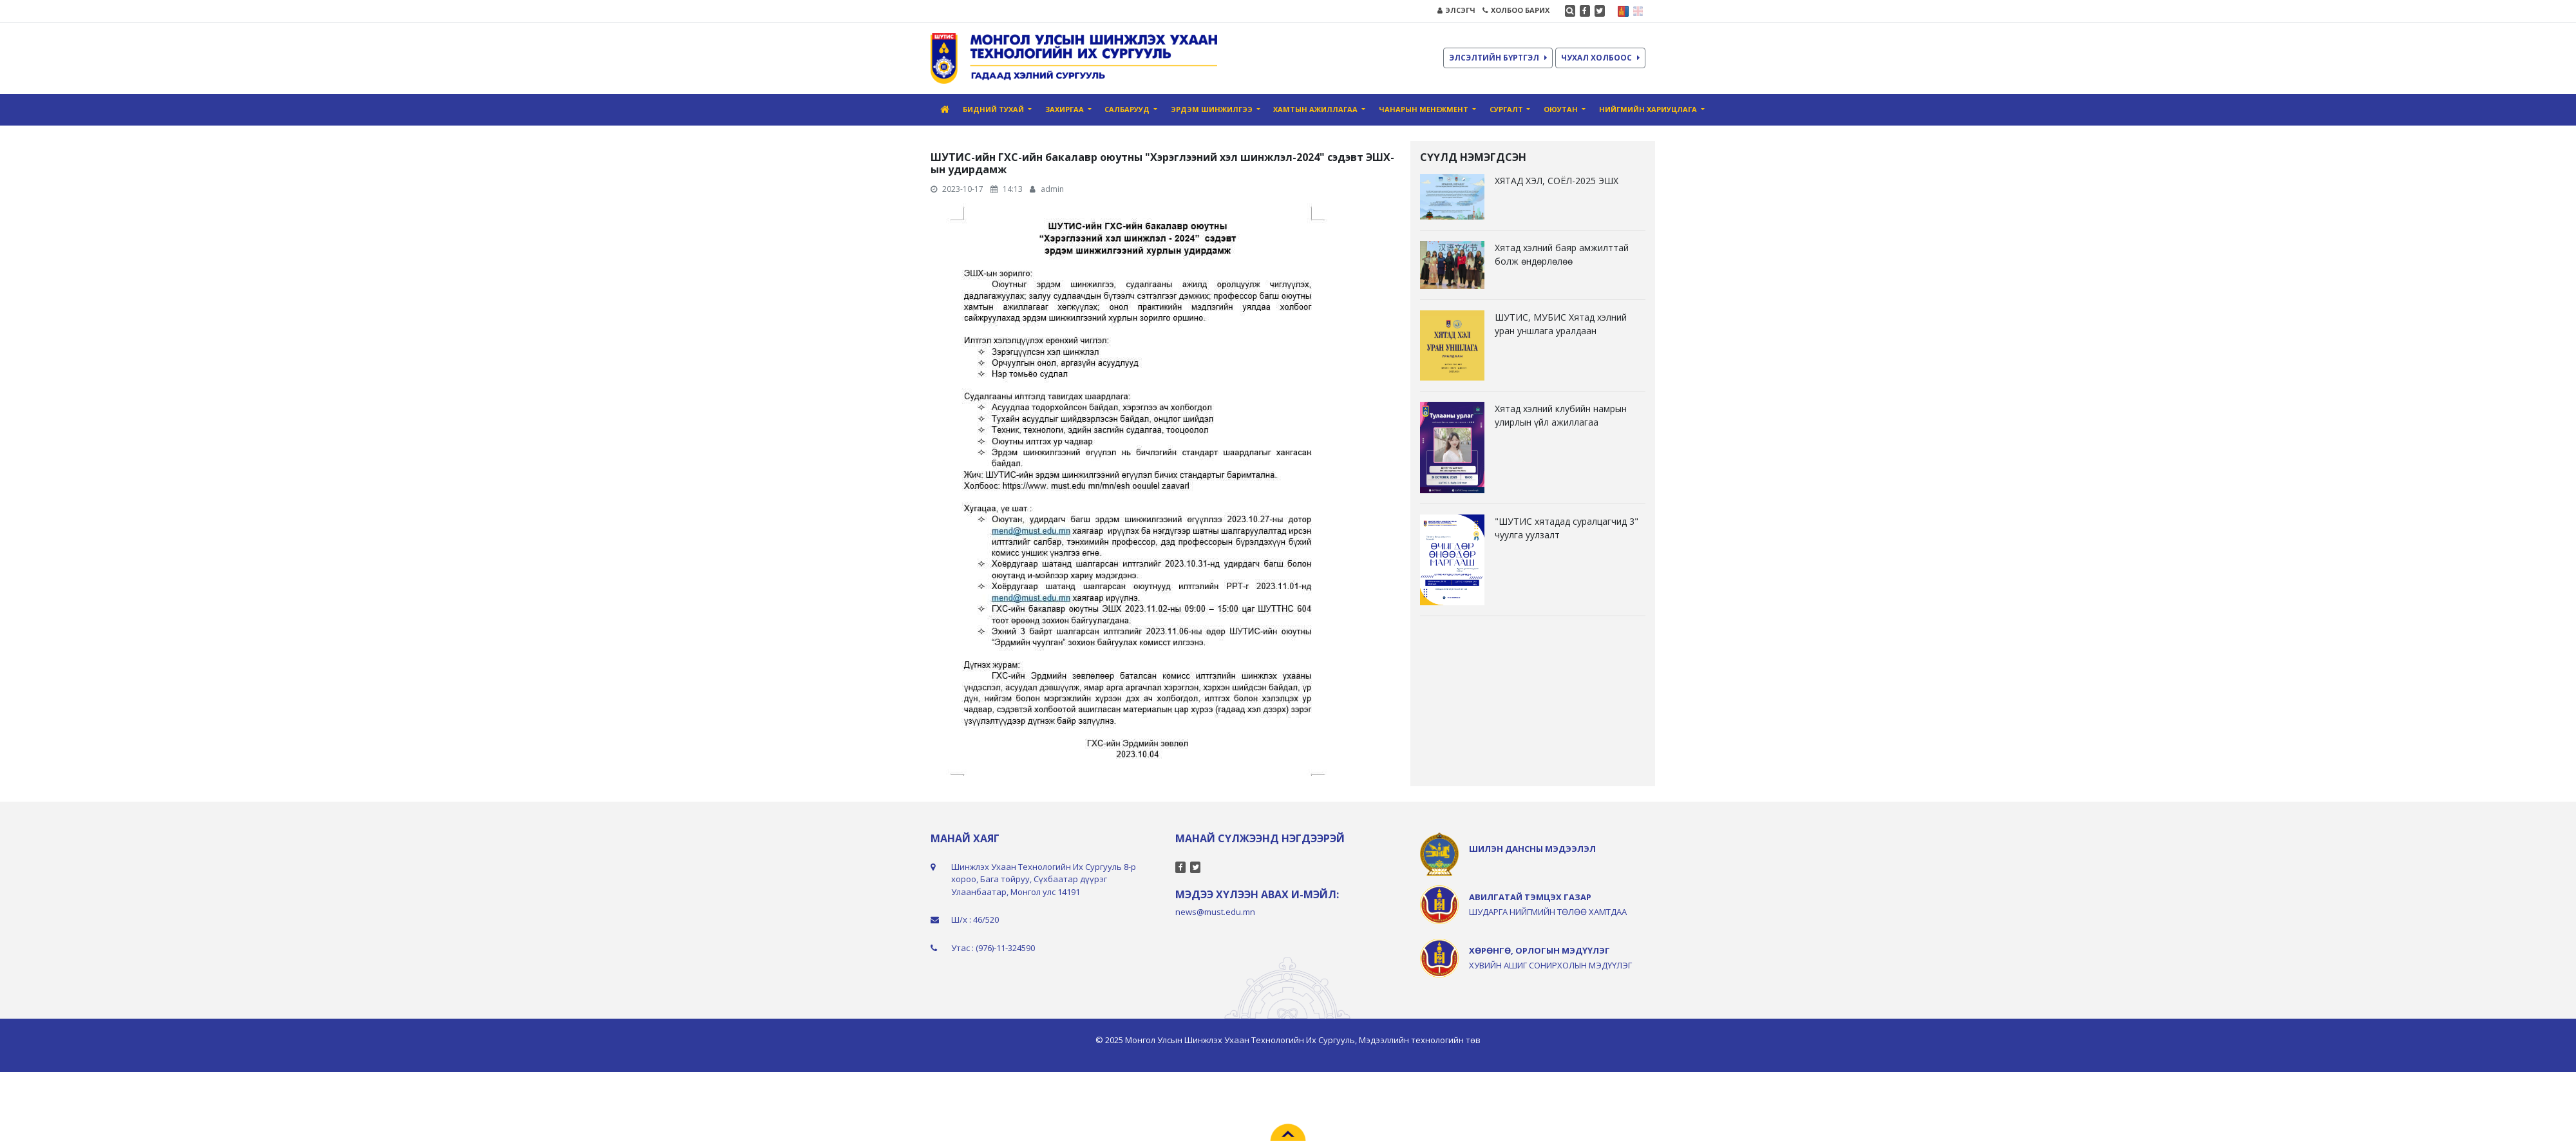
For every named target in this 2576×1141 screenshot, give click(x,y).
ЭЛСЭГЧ (1456, 10)
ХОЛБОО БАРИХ (1515, 10)
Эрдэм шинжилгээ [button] (1213, 109)
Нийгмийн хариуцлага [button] (1649, 109)
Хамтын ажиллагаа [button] (1316, 109)
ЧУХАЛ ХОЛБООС (1600, 57)
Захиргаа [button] (1065, 109)
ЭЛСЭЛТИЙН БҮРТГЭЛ (1498, 57)
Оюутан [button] (1562, 109)
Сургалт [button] (1507, 109)
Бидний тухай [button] (994, 109)
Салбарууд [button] (1127, 109)
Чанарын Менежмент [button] (1424, 109)
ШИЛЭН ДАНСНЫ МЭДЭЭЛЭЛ (1532, 848)
